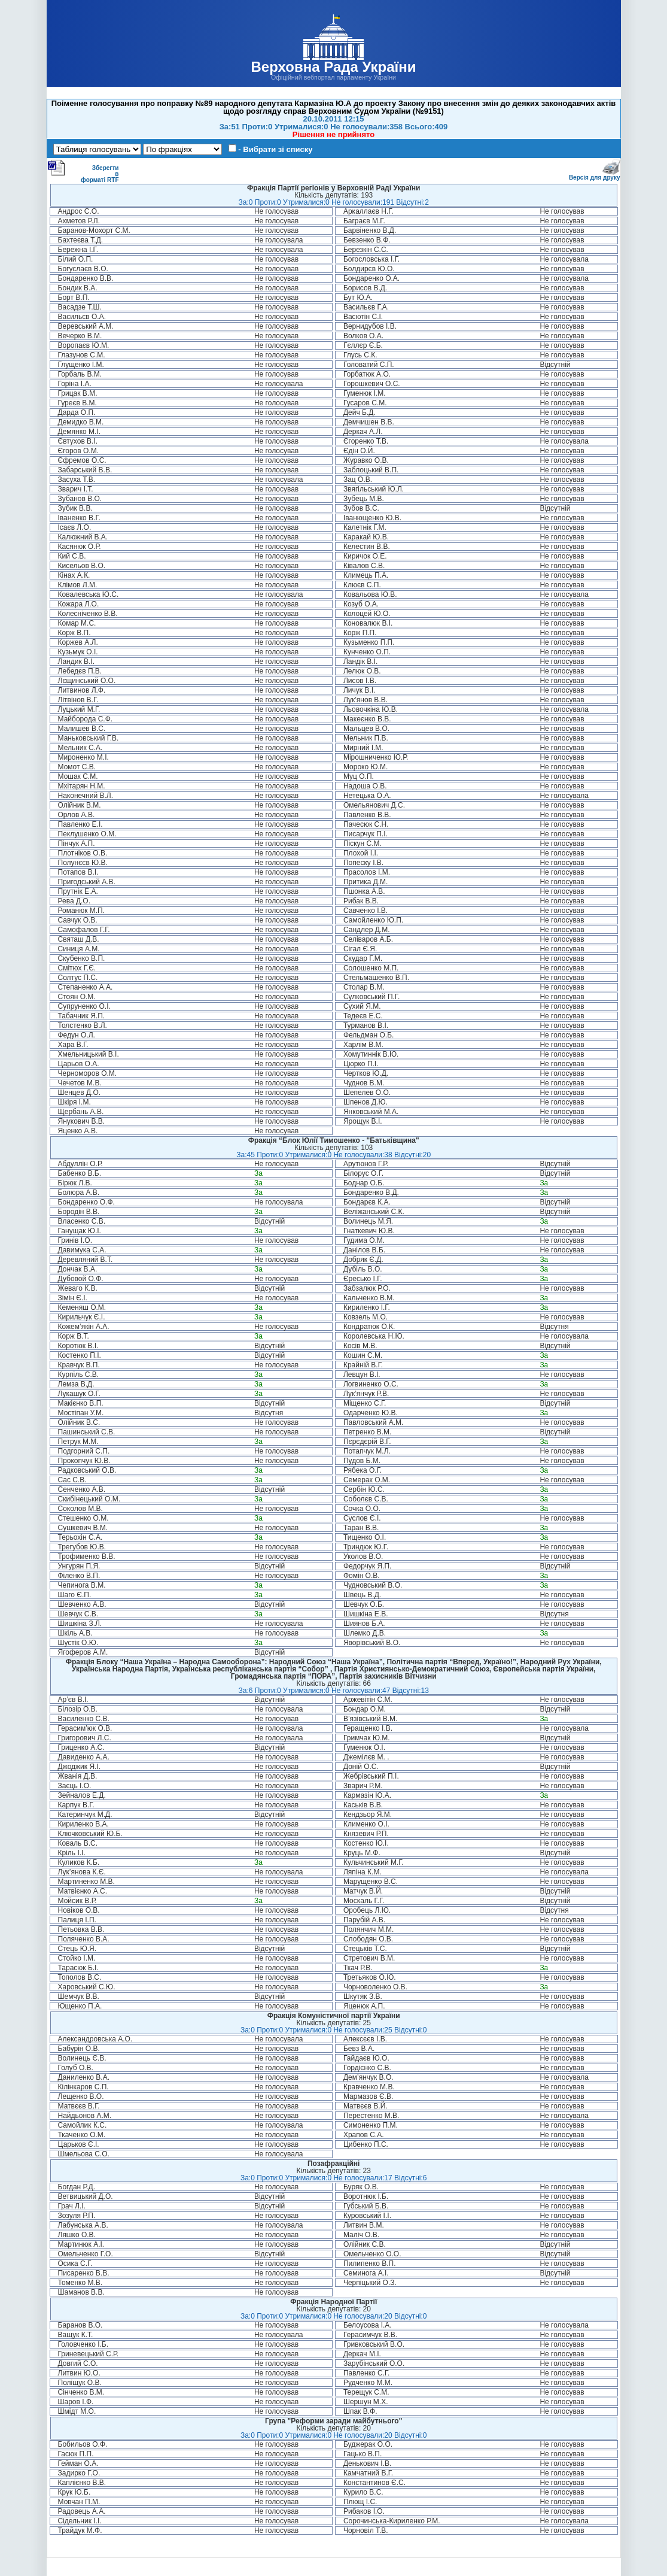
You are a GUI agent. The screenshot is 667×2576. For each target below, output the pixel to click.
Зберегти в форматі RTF (83, 171)
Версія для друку (594, 175)
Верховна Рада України (333, 67)
